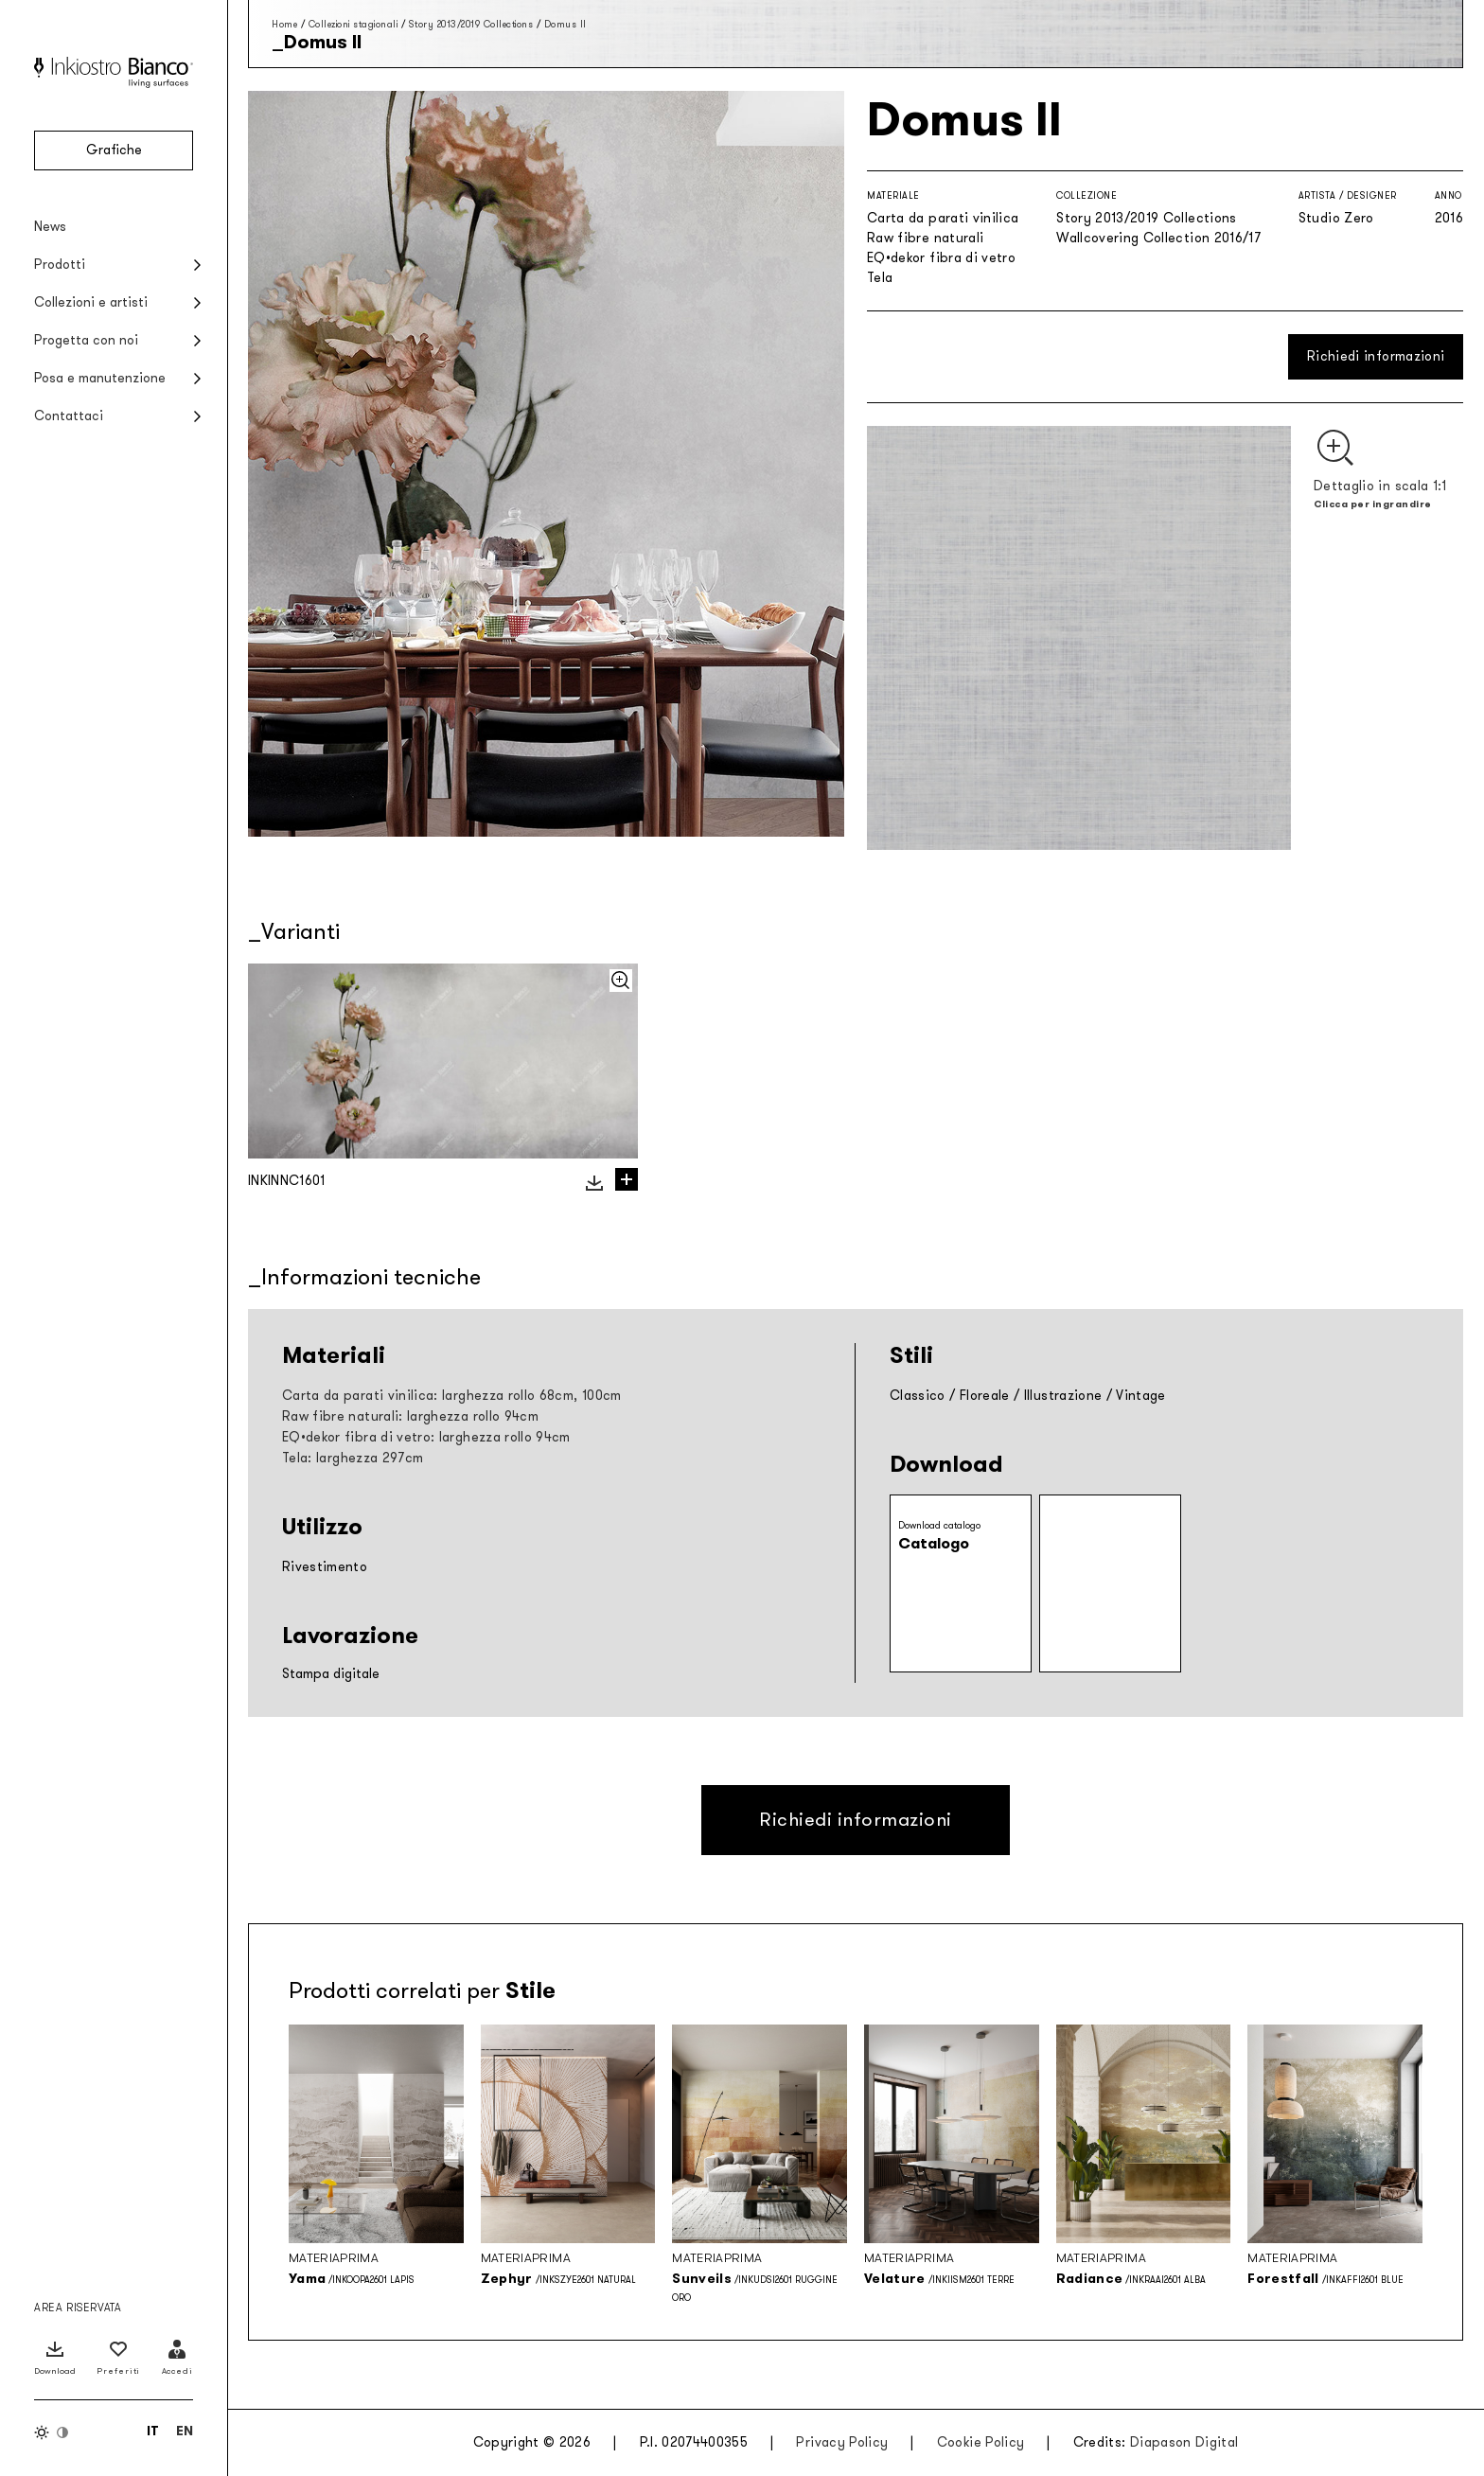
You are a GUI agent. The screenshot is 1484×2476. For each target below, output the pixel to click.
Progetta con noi (86, 340)
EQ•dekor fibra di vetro (941, 258)
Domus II (565, 24)
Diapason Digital (1184, 2442)
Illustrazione (1063, 1396)
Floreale (985, 1396)
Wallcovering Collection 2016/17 (1158, 238)
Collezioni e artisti (91, 302)
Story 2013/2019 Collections (471, 24)
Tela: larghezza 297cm (352, 1458)
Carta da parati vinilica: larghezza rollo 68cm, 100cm (452, 1396)
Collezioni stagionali (353, 24)
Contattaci (68, 416)
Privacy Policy (842, 2442)
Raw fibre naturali (925, 238)
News (50, 227)
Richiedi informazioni (1375, 356)
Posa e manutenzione (100, 378)
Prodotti (59, 265)
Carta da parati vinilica (942, 218)
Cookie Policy (981, 2442)
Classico (917, 1396)
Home (284, 24)
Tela (879, 278)
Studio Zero (1336, 218)
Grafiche (114, 150)
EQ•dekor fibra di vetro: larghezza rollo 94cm (426, 1437)
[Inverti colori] (52, 2432)
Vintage (1140, 1396)
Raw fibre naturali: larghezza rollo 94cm (410, 1416)
